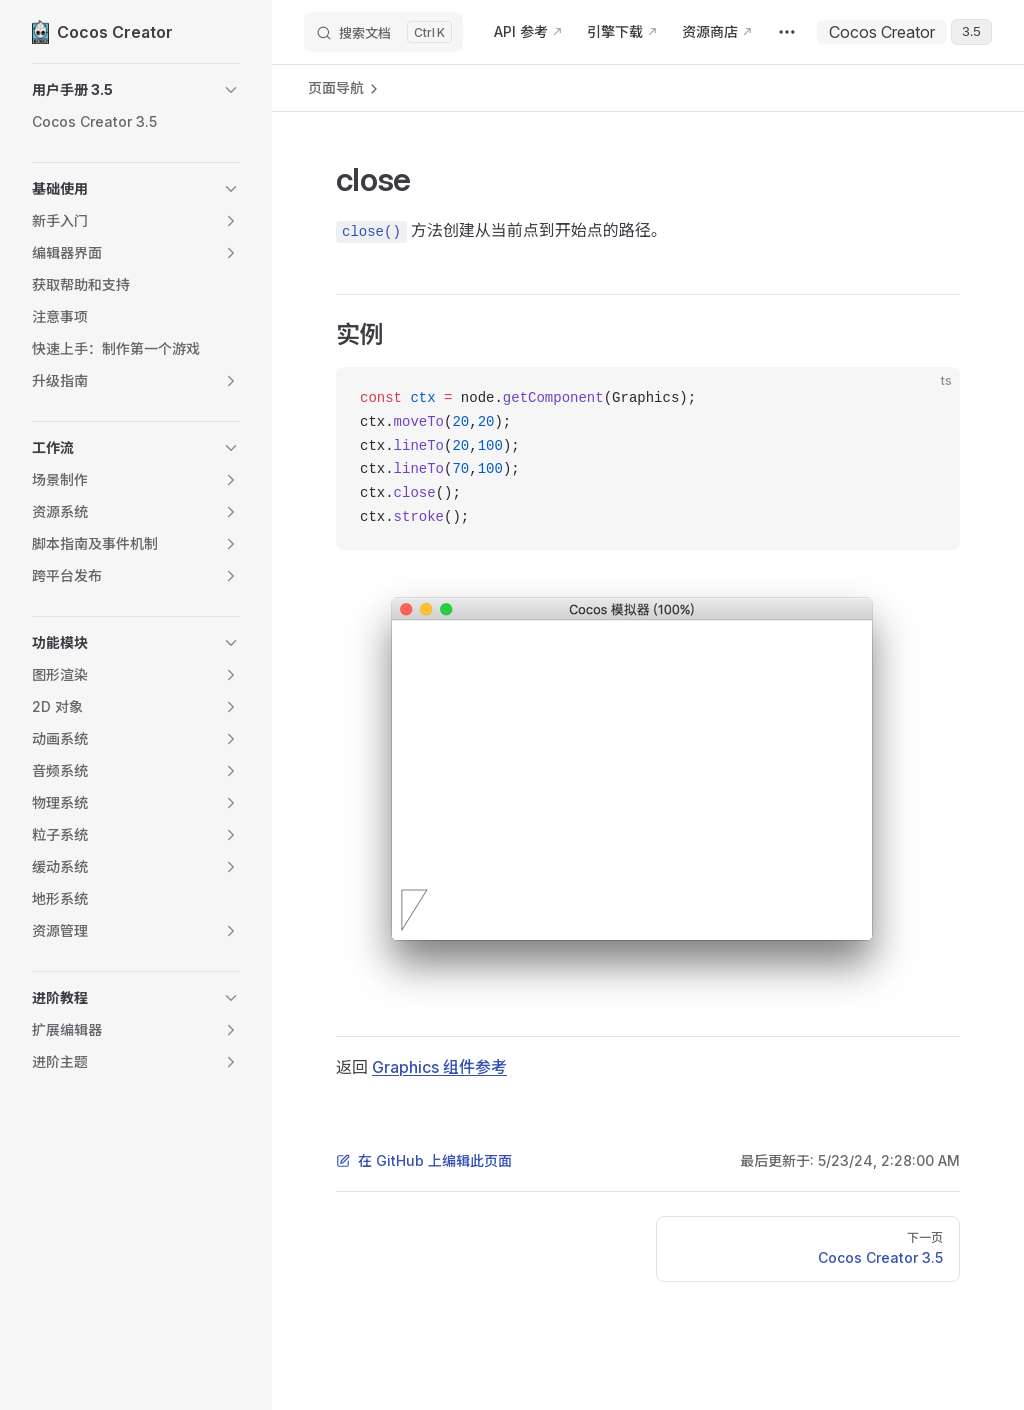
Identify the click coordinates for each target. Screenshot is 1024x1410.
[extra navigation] (787, 32)
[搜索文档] (383, 32)
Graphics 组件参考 (439, 1067)
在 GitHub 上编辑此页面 (424, 1160)
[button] (136, 90)
